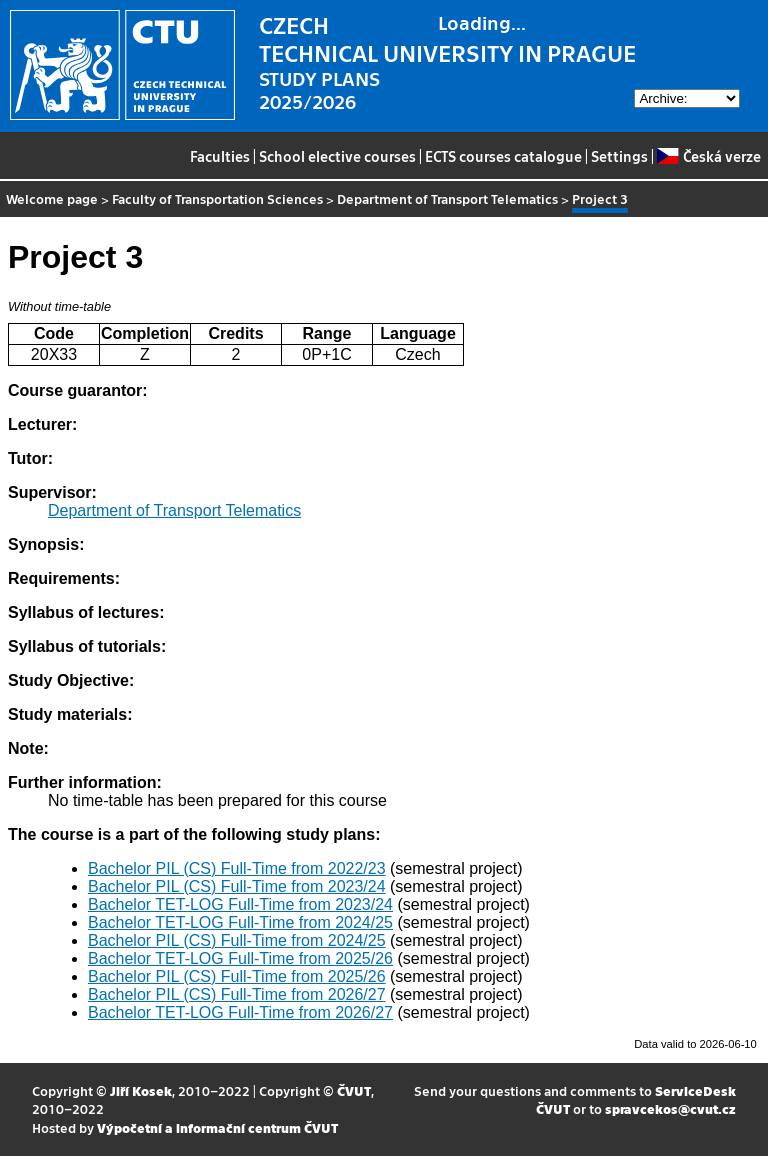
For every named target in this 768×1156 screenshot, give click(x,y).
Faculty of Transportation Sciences (217, 198)
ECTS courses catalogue (503, 156)
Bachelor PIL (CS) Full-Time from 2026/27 (237, 994)
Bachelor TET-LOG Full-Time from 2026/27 (240, 1012)
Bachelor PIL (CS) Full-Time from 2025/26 (237, 976)
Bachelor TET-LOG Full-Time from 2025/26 (240, 958)
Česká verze (708, 156)
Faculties (220, 156)
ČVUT (354, 1090)
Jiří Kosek (141, 1090)
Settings (619, 156)
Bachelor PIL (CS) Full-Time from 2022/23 (237, 868)
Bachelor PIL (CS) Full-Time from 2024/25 (237, 940)
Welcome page (52, 198)
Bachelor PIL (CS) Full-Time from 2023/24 (237, 886)
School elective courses (337, 156)
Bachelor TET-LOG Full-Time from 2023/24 (240, 904)
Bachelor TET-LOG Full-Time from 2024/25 (240, 922)
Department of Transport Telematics (447, 198)
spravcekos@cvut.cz (670, 1108)
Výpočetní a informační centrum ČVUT (217, 1127)
